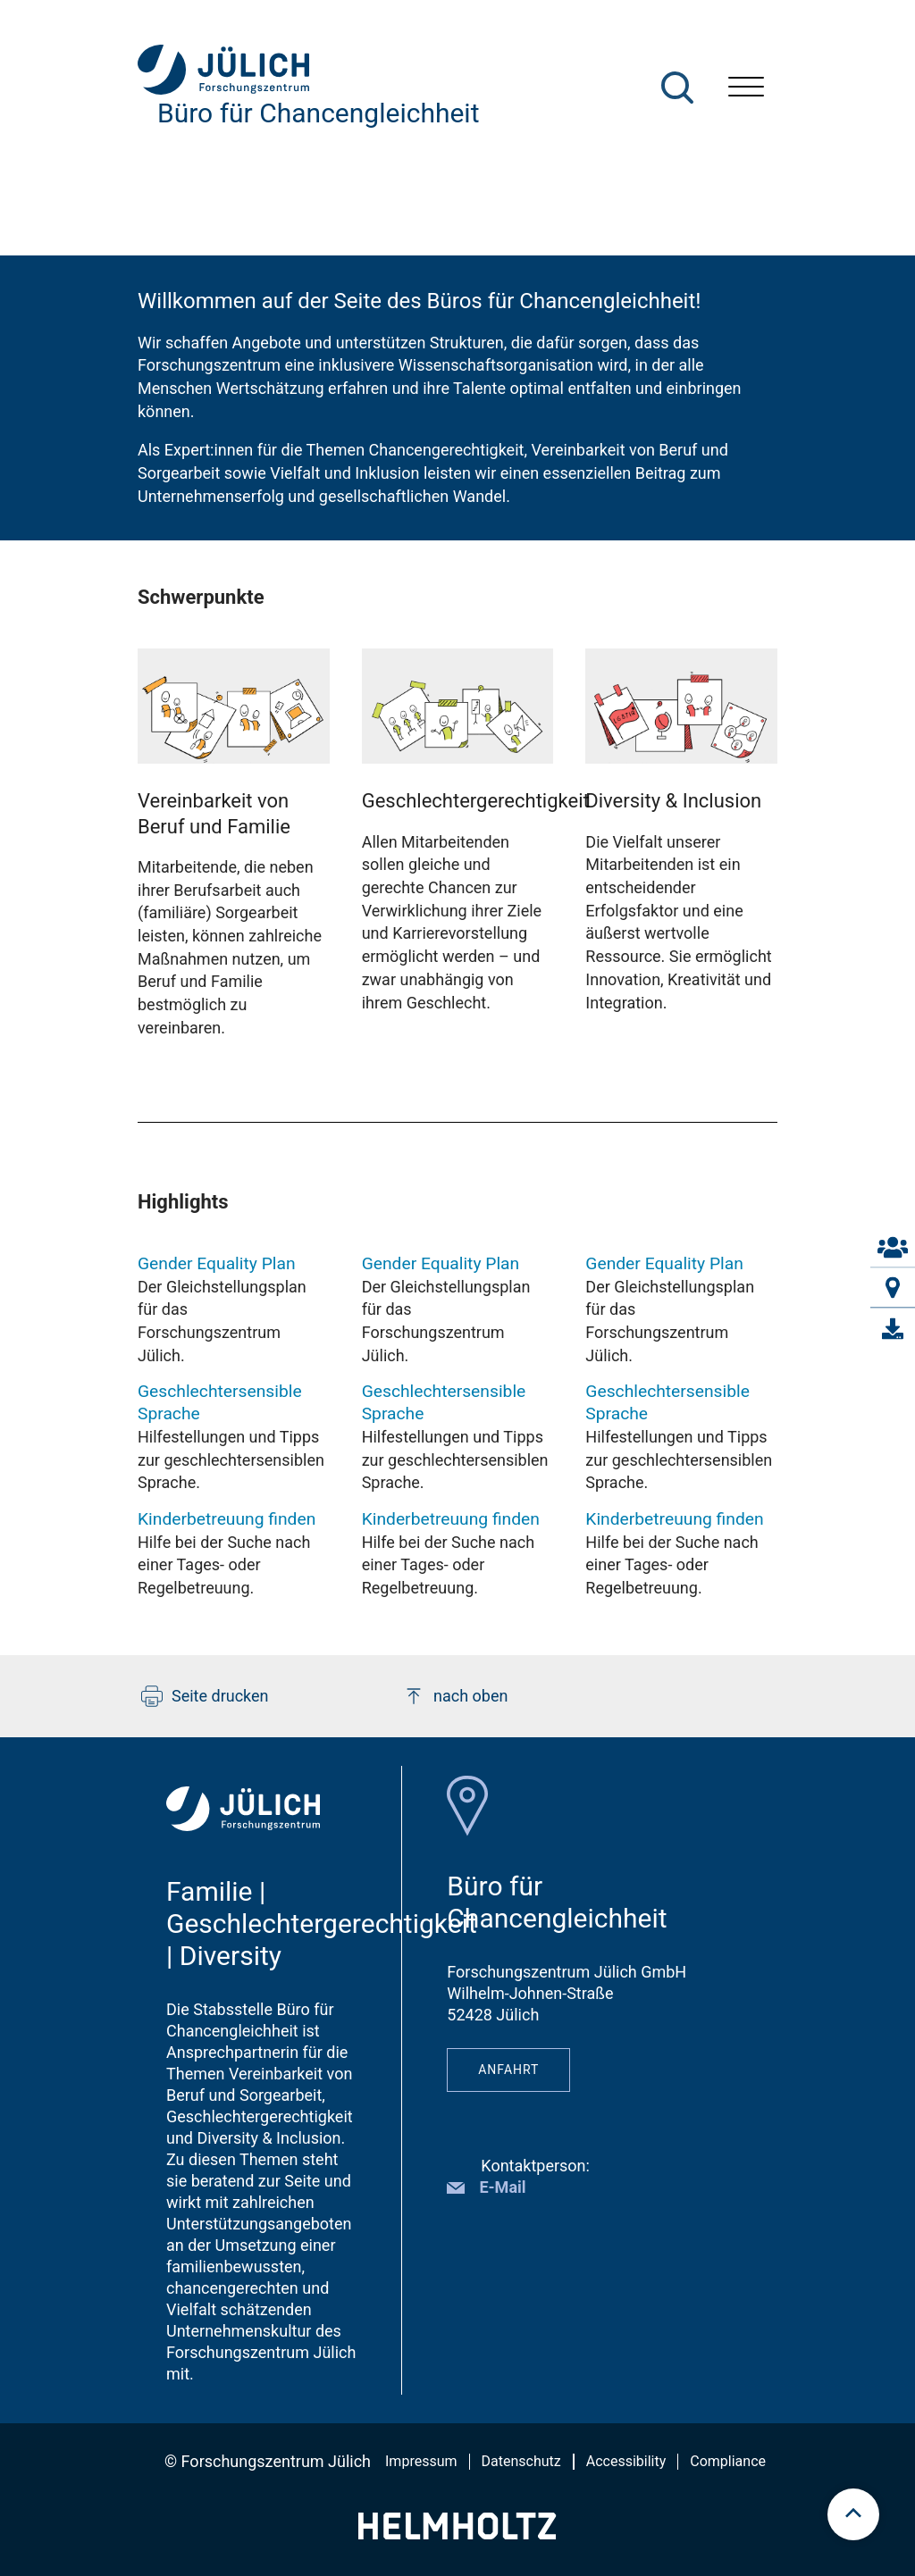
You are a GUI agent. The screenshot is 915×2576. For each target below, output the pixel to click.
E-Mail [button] (502, 2187)
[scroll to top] (853, 2514)
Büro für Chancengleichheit (318, 113)
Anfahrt (508, 2069)
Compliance (728, 2461)
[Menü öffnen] (746, 89)
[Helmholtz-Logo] (457, 2533)
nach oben (455, 1696)
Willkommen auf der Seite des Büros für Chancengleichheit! (419, 301)
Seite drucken (205, 1696)
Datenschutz (521, 2461)
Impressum (421, 2461)
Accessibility (626, 2461)
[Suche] (677, 87)
